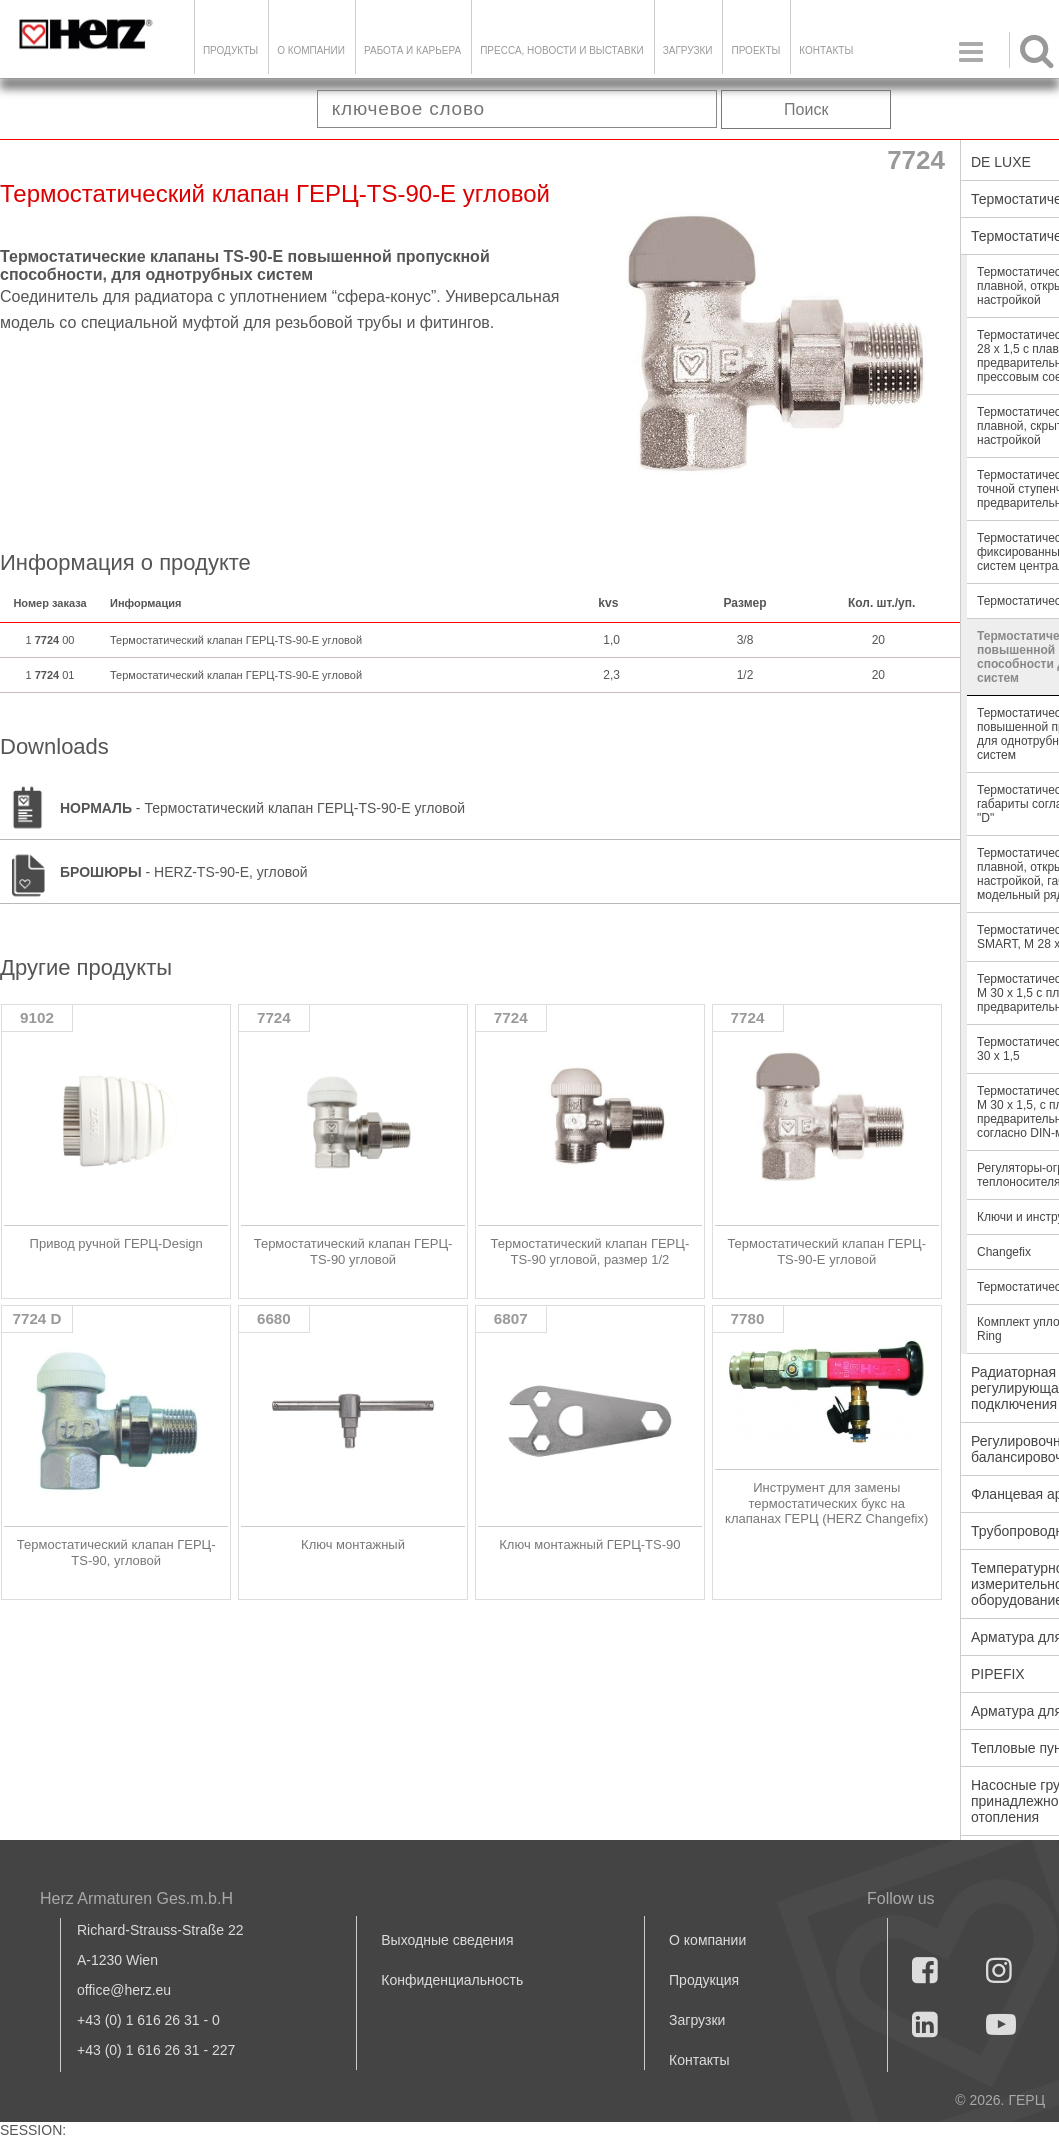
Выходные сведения (447, 1940)
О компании (311, 50)
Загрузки (697, 2020)
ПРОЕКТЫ (755, 50)
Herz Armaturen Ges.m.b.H (136, 1898)
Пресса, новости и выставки (562, 50)
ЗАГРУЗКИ (688, 50)
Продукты (230, 50)
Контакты (826, 50)
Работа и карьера (412, 50)
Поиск (806, 109)
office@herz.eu (124, 1990)
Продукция (704, 1980)
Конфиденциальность (452, 1980)
